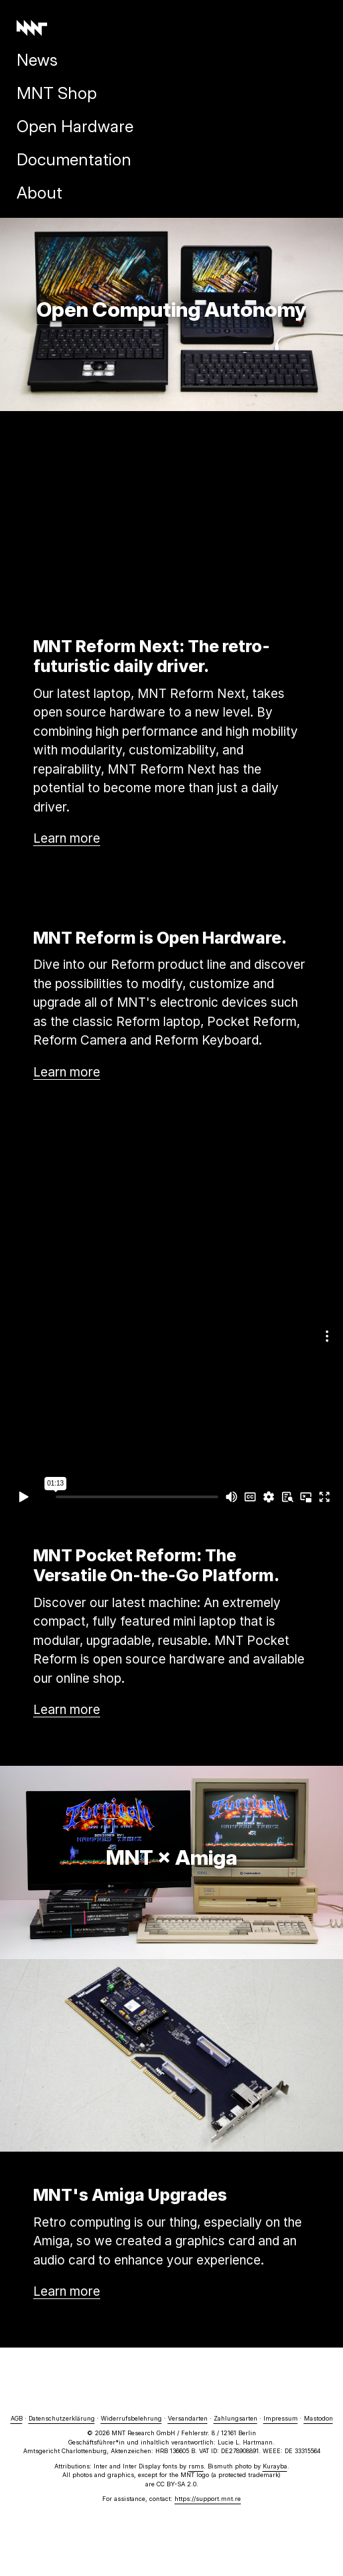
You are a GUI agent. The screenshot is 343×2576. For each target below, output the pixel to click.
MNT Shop (57, 93)
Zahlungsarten (235, 2418)
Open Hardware (75, 126)
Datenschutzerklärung (62, 2418)
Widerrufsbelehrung (131, 2418)
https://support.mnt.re (207, 2498)
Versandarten (188, 2418)
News (37, 60)
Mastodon (318, 2418)
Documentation (74, 159)
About (39, 193)
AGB (17, 2418)
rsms (196, 2466)
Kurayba (275, 2466)
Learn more (66, 838)
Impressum (280, 2418)
